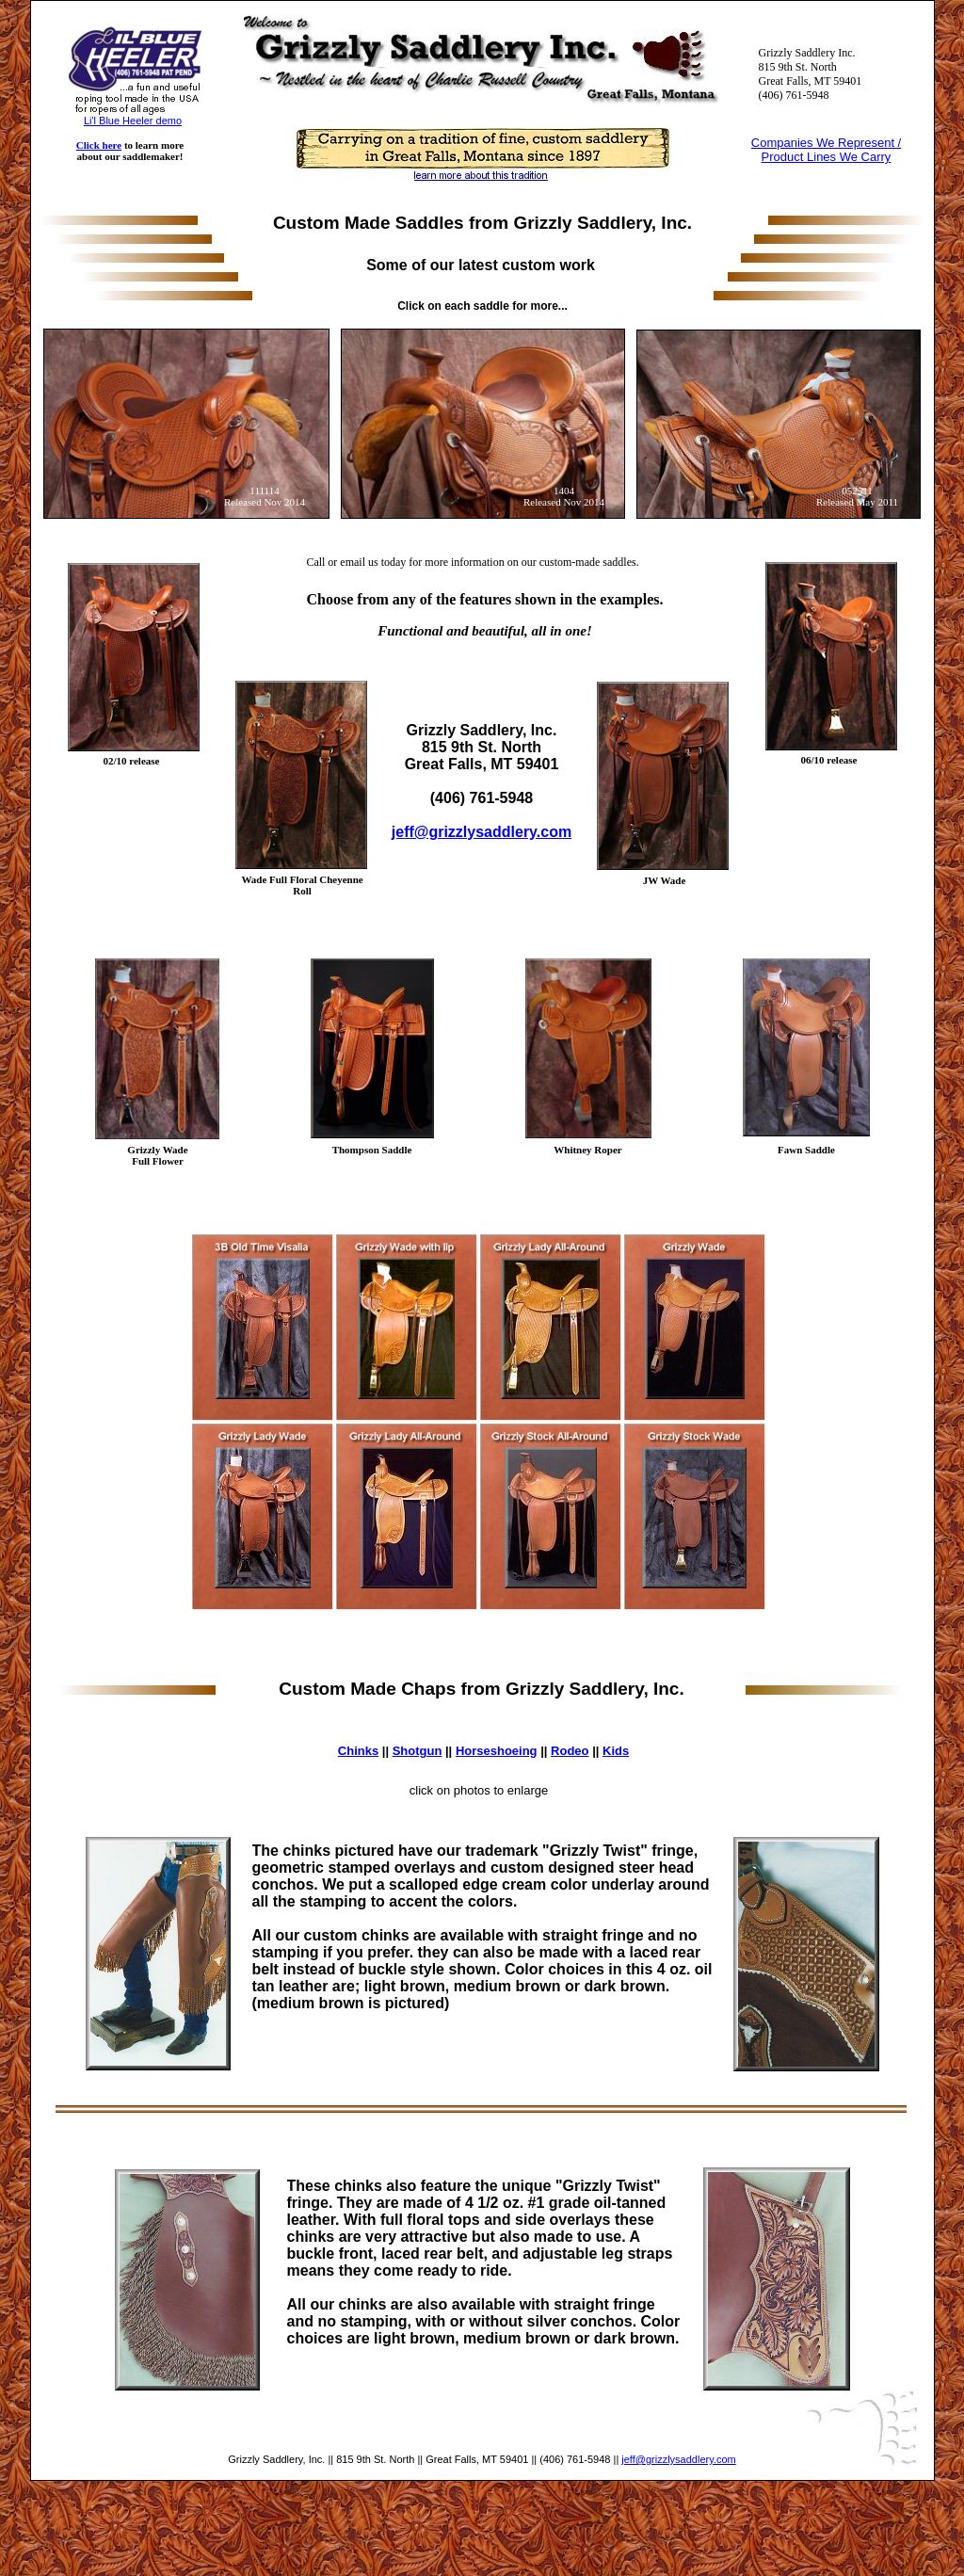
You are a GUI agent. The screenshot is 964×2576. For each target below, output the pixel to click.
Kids (615, 1751)
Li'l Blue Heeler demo (133, 120)
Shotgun (417, 1751)
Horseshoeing (497, 1751)
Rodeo (569, 1751)
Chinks (358, 1751)
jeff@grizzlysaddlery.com (678, 2459)
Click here (98, 145)
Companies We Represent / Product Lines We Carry (826, 150)
